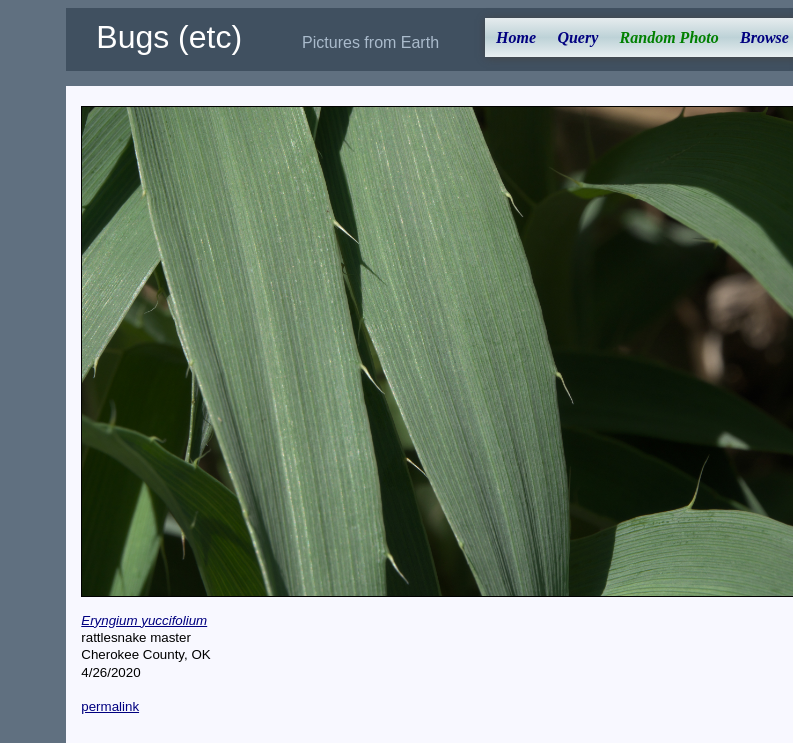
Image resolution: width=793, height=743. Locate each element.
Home (516, 37)
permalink (110, 706)
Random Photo (669, 37)
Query (577, 37)
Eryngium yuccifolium (144, 620)
